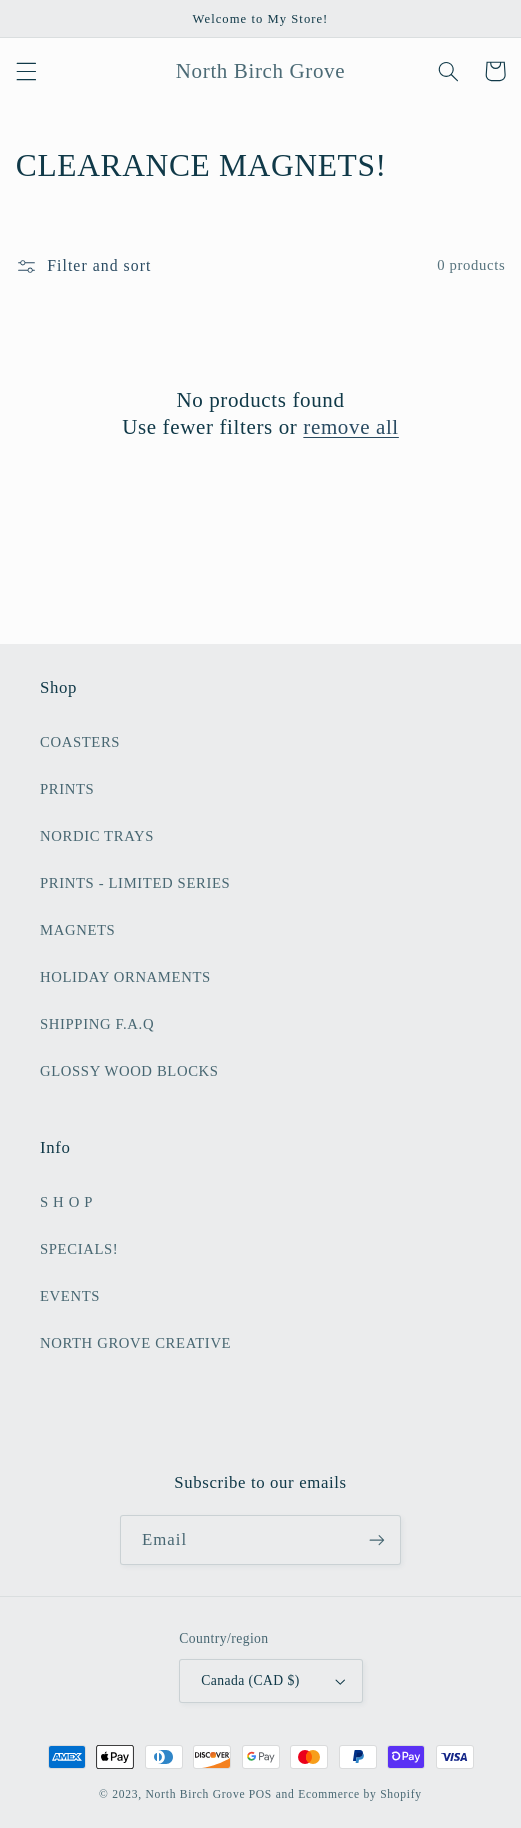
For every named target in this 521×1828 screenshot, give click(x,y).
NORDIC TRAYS (97, 836)
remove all (351, 427)
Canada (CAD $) (273, 1680)
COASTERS (80, 742)
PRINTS (67, 789)
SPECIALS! (79, 1249)
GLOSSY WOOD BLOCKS (129, 1071)
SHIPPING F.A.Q (97, 1024)
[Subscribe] (377, 1539)
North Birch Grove (196, 1794)
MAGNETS (77, 930)
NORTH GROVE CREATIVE (135, 1343)
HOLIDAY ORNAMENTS (125, 977)
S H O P (66, 1202)
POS (260, 1794)
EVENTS (70, 1296)
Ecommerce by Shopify (360, 1794)
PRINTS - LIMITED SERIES (135, 883)
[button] (26, 71)
